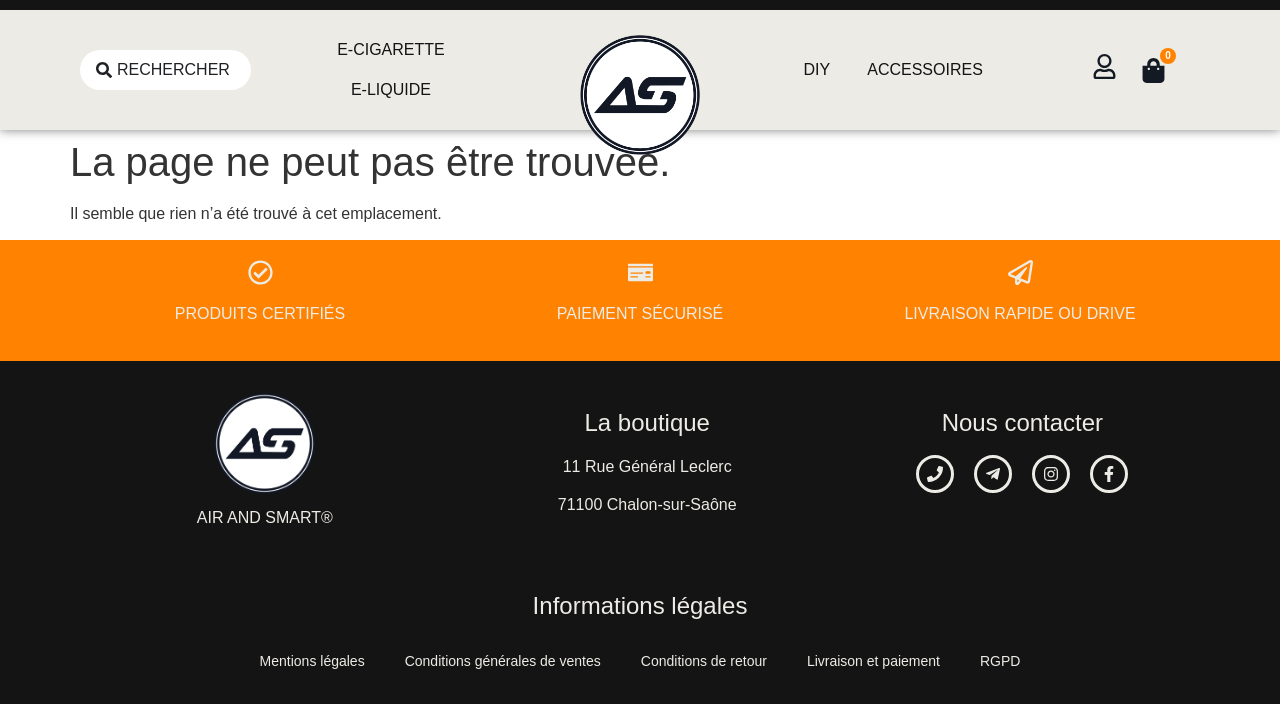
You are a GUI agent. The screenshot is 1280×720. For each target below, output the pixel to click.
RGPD (1000, 661)
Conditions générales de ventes (503, 661)
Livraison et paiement (873, 661)
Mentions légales (312, 661)
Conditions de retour (704, 661)
